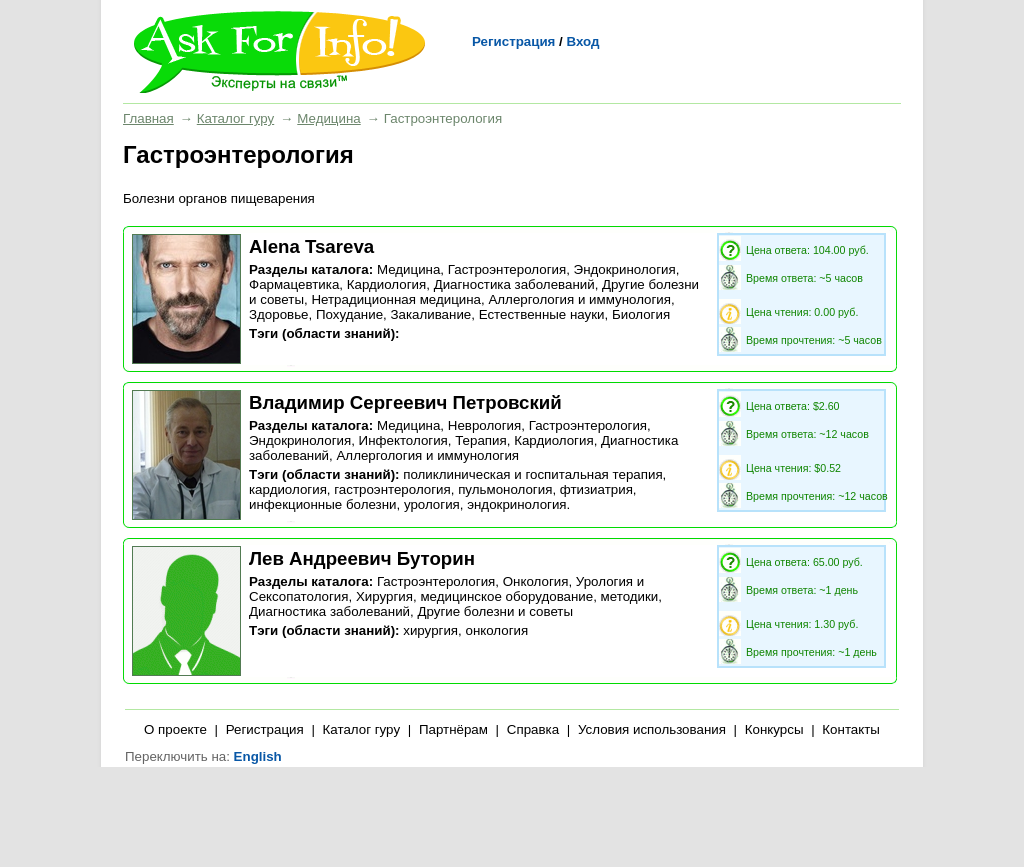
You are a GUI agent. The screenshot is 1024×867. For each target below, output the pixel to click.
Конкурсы (774, 729)
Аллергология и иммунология (579, 299)
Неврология (485, 425)
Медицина (328, 118)
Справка (533, 729)
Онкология (536, 581)
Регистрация (513, 41)
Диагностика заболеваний (514, 284)
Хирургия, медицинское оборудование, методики (507, 596)
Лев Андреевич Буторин (362, 558)
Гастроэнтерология (507, 269)
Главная (148, 118)
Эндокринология (625, 269)
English (258, 756)
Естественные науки (542, 314)
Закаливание (430, 314)
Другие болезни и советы (495, 611)
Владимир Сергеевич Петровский (405, 402)
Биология (641, 314)
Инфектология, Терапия (433, 440)
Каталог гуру (235, 118)
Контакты (851, 729)
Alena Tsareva (311, 246)
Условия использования (652, 729)
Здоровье (279, 314)
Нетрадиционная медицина (396, 299)
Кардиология (387, 284)
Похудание (349, 314)
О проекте (175, 729)
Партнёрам (453, 729)
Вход (582, 41)
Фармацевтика (294, 284)
